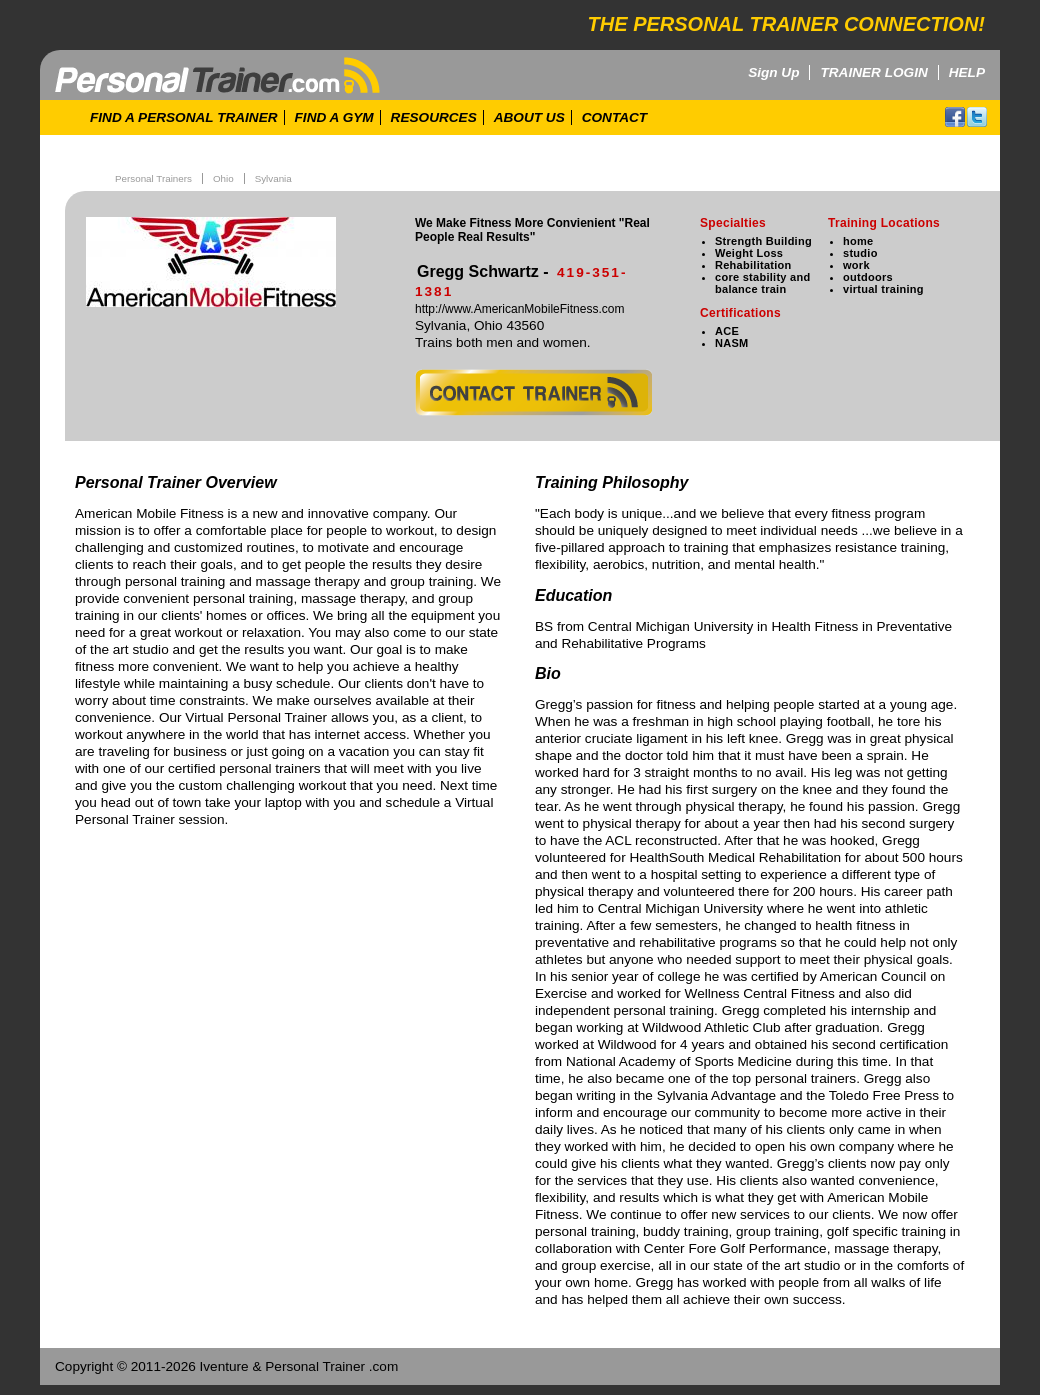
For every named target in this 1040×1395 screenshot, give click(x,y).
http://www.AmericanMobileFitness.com (519, 309)
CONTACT (614, 117)
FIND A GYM (334, 117)
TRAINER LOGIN (873, 72)
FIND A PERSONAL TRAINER (184, 117)
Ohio (223, 178)
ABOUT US (529, 117)
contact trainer (533, 392)
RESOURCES (434, 117)
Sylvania (273, 178)
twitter (977, 117)
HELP (967, 72)
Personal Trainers (153, 178)
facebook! (955, 117)
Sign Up (773, 72)
